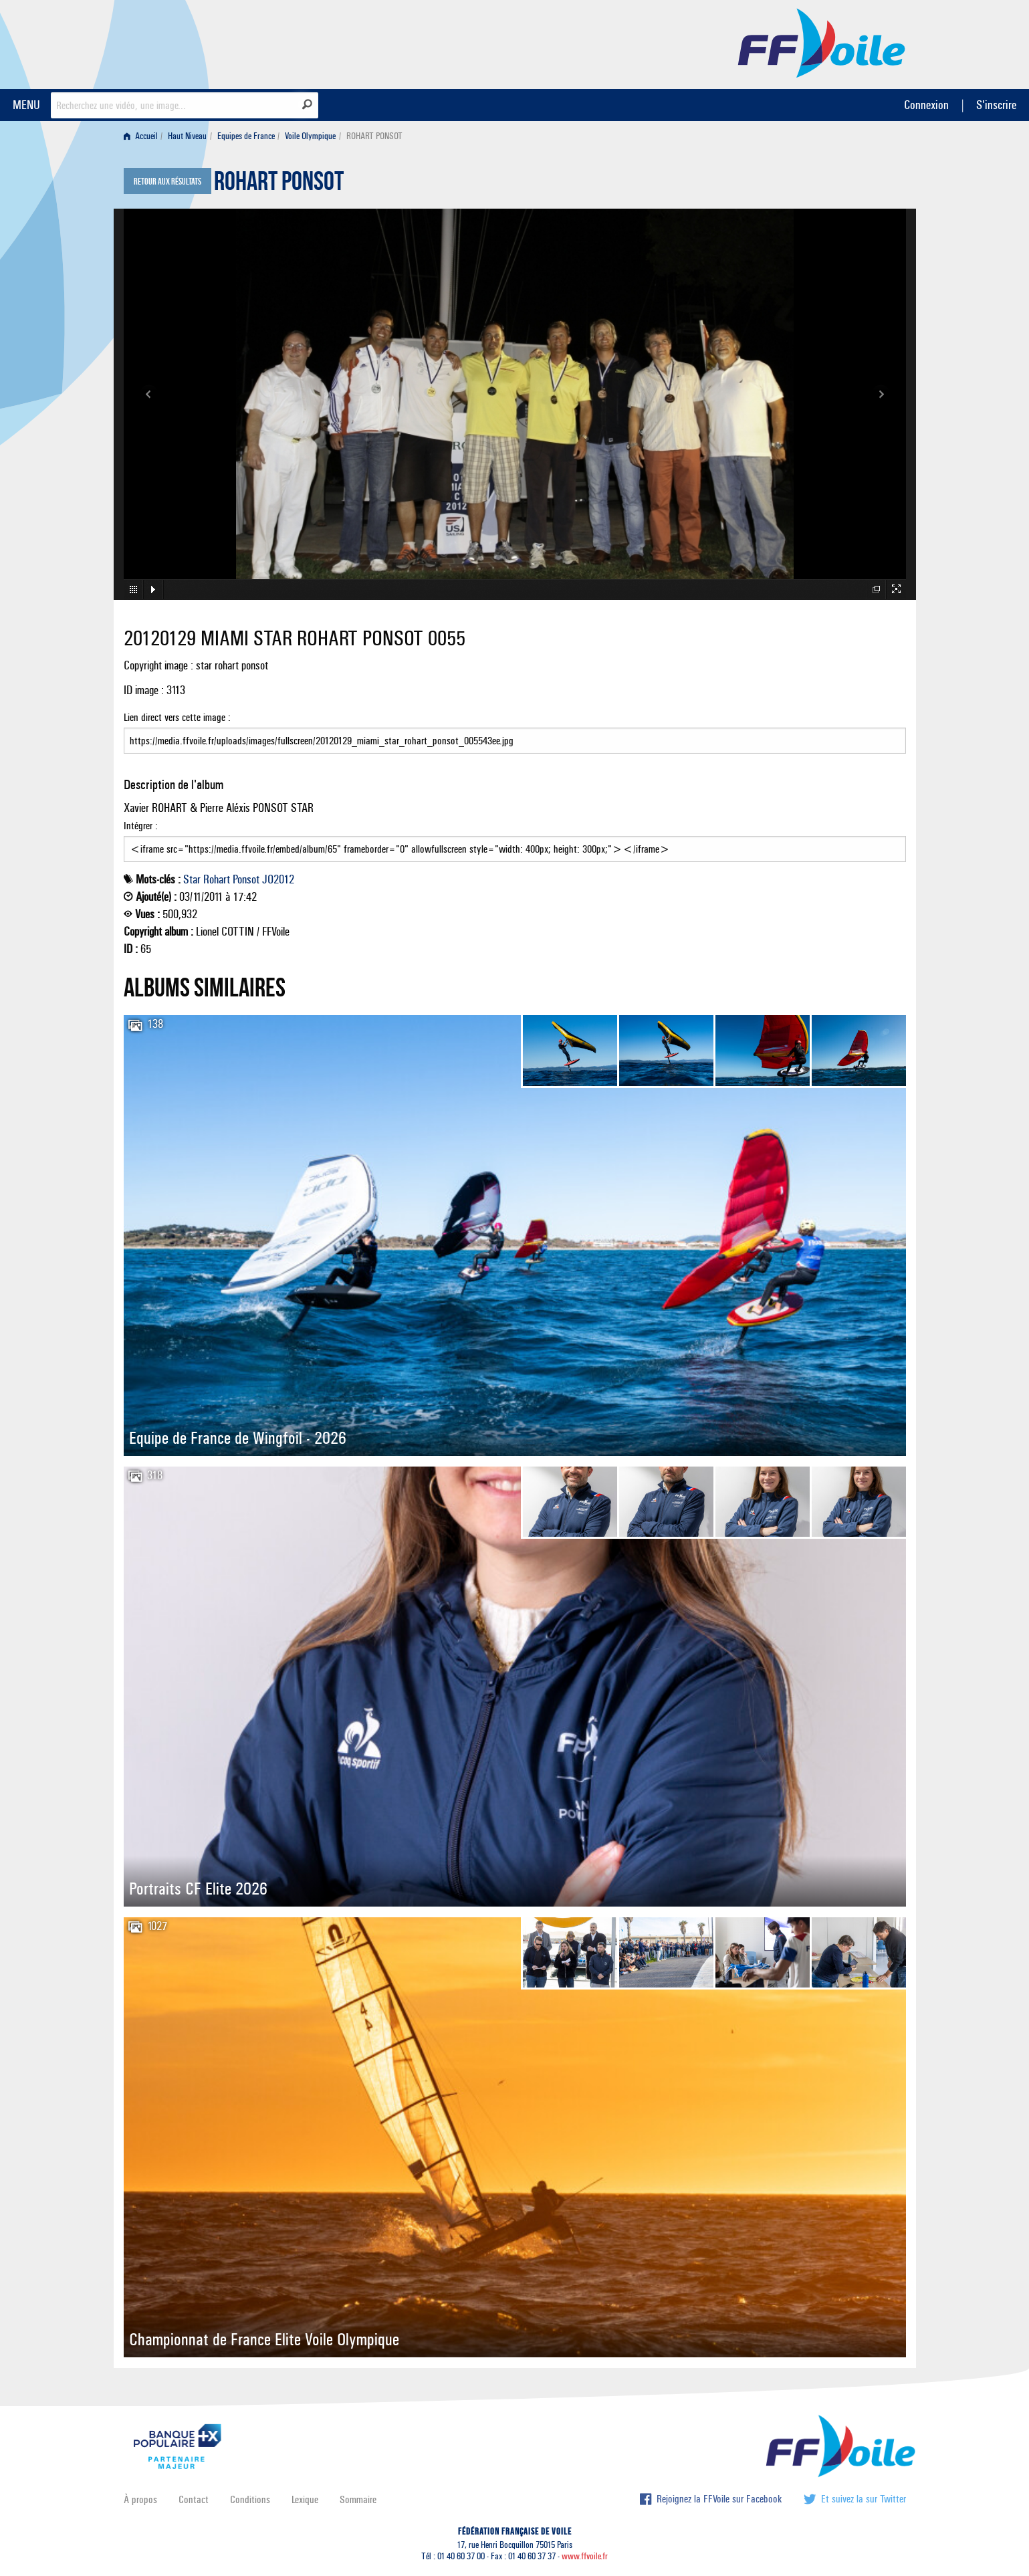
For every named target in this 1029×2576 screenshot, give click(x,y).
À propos (140, 2499)
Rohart (216, 879)
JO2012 (278, 879)
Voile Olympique (310, 136)
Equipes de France (246, 136)
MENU (26, 104)
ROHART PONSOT (279, 184)
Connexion (926, 104)
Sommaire (358, 2499)
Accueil (141, 136)
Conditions (250, 2499)
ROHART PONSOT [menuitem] (374, 136)
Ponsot (246, 879)
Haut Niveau (187, 136)
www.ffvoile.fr (585, 2556)
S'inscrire (996, 104)
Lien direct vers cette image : (515, 732)
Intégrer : (515, 840)
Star (192, 879)
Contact (194, 2499)
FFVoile (821, 42)
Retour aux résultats (167, 182)
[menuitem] (143, 136)
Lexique (305, 2499)
